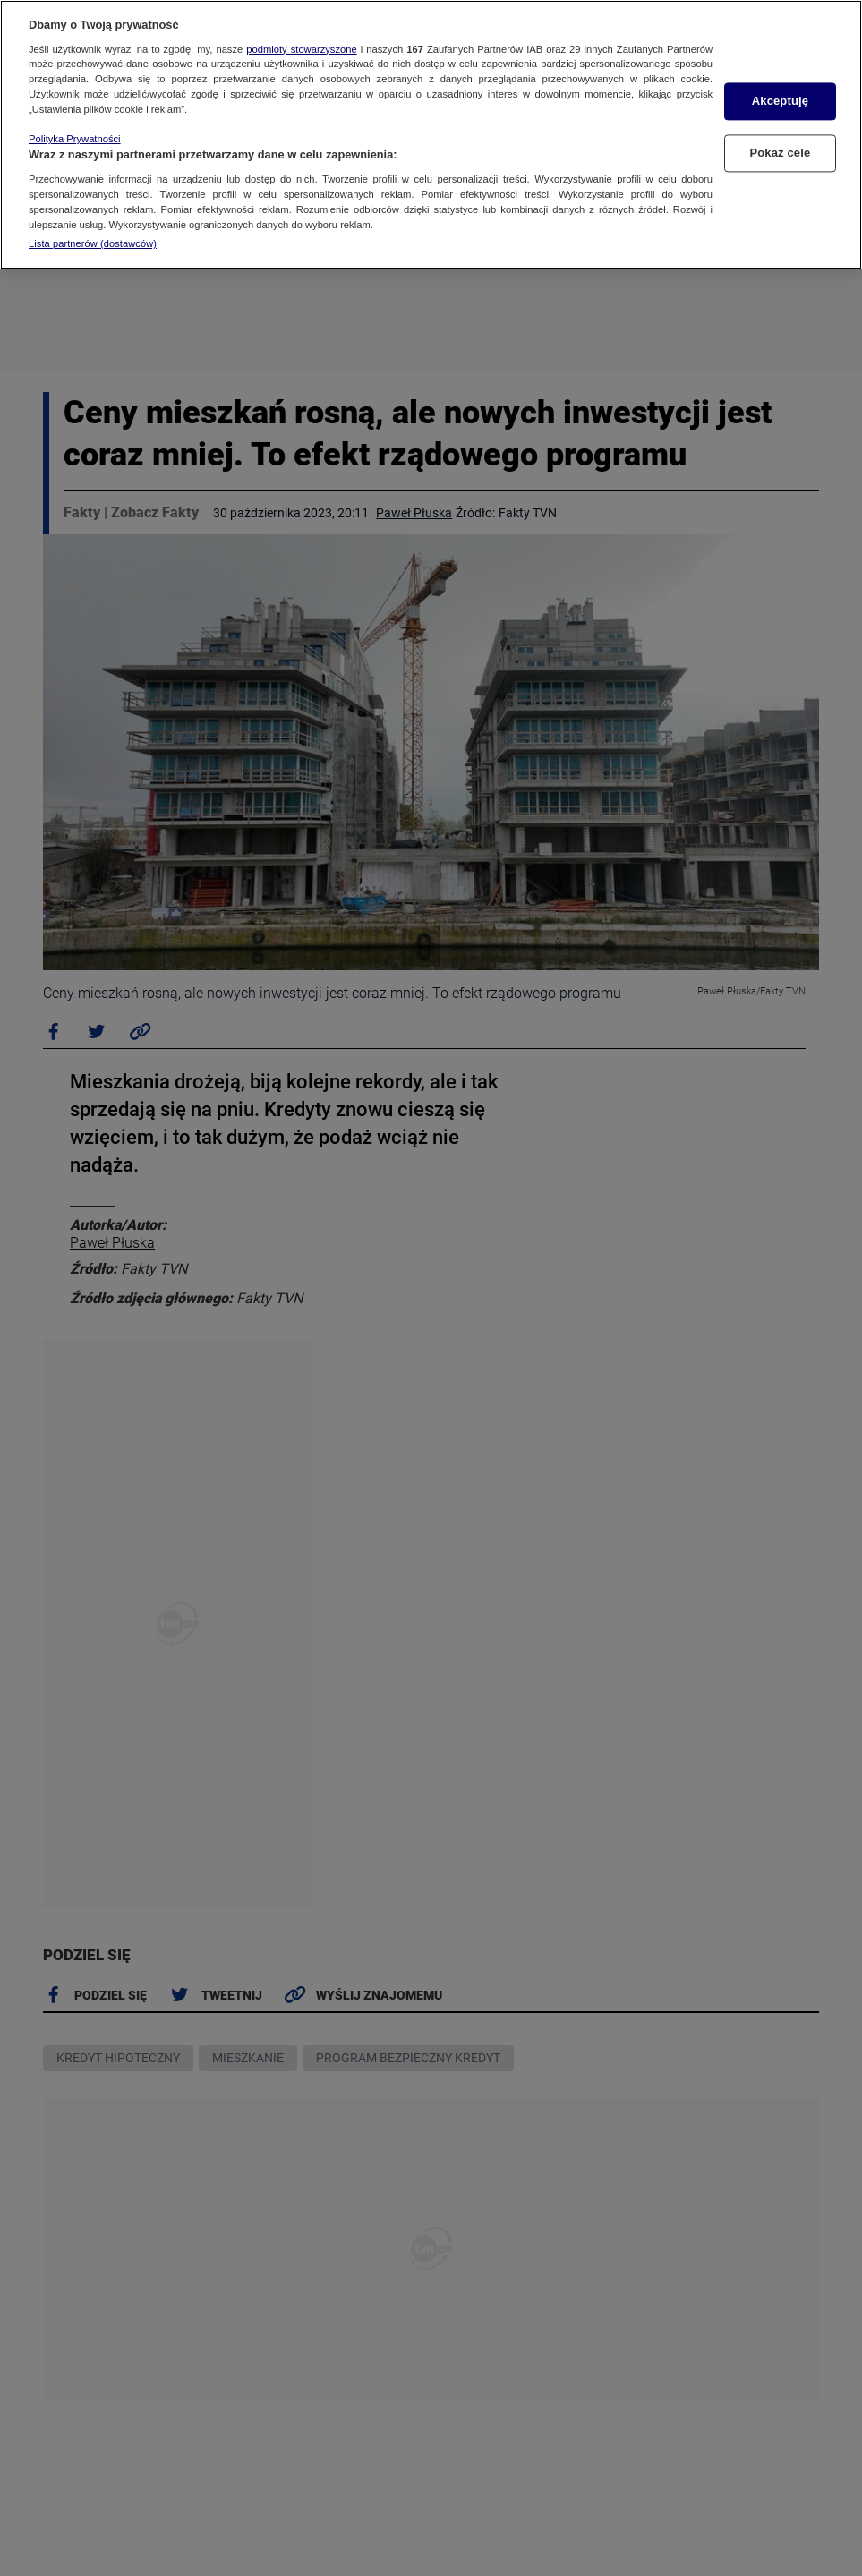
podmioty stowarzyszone (301, 49)
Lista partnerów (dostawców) (93, 243)
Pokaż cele (780, 152)
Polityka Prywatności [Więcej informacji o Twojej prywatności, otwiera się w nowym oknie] (75, 138)
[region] (431, 134)
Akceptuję (780, 101)
